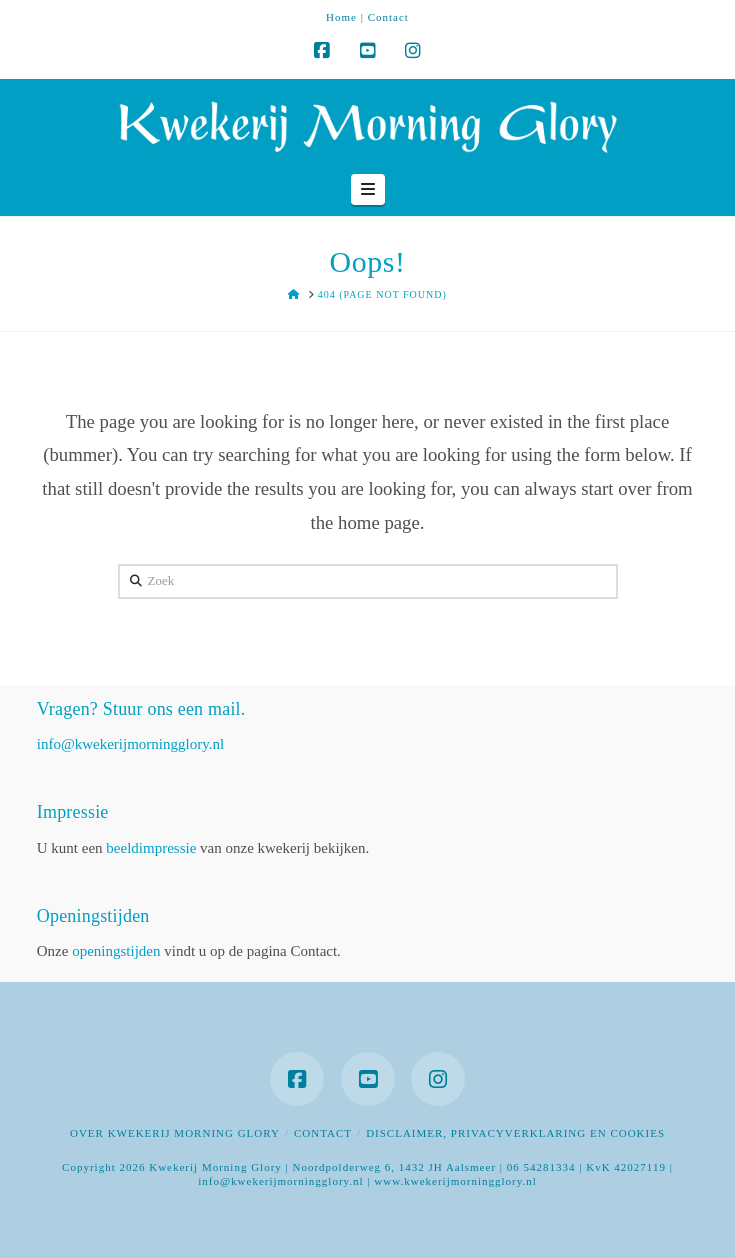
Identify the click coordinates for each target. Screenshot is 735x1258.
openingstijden (116, 951)
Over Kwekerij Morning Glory (175, 1133)
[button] (368, 190)
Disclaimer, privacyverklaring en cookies (515, 1133)
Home (341, 17)
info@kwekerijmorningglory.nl (130, 744)
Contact (388, 17)
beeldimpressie (151, 848)
